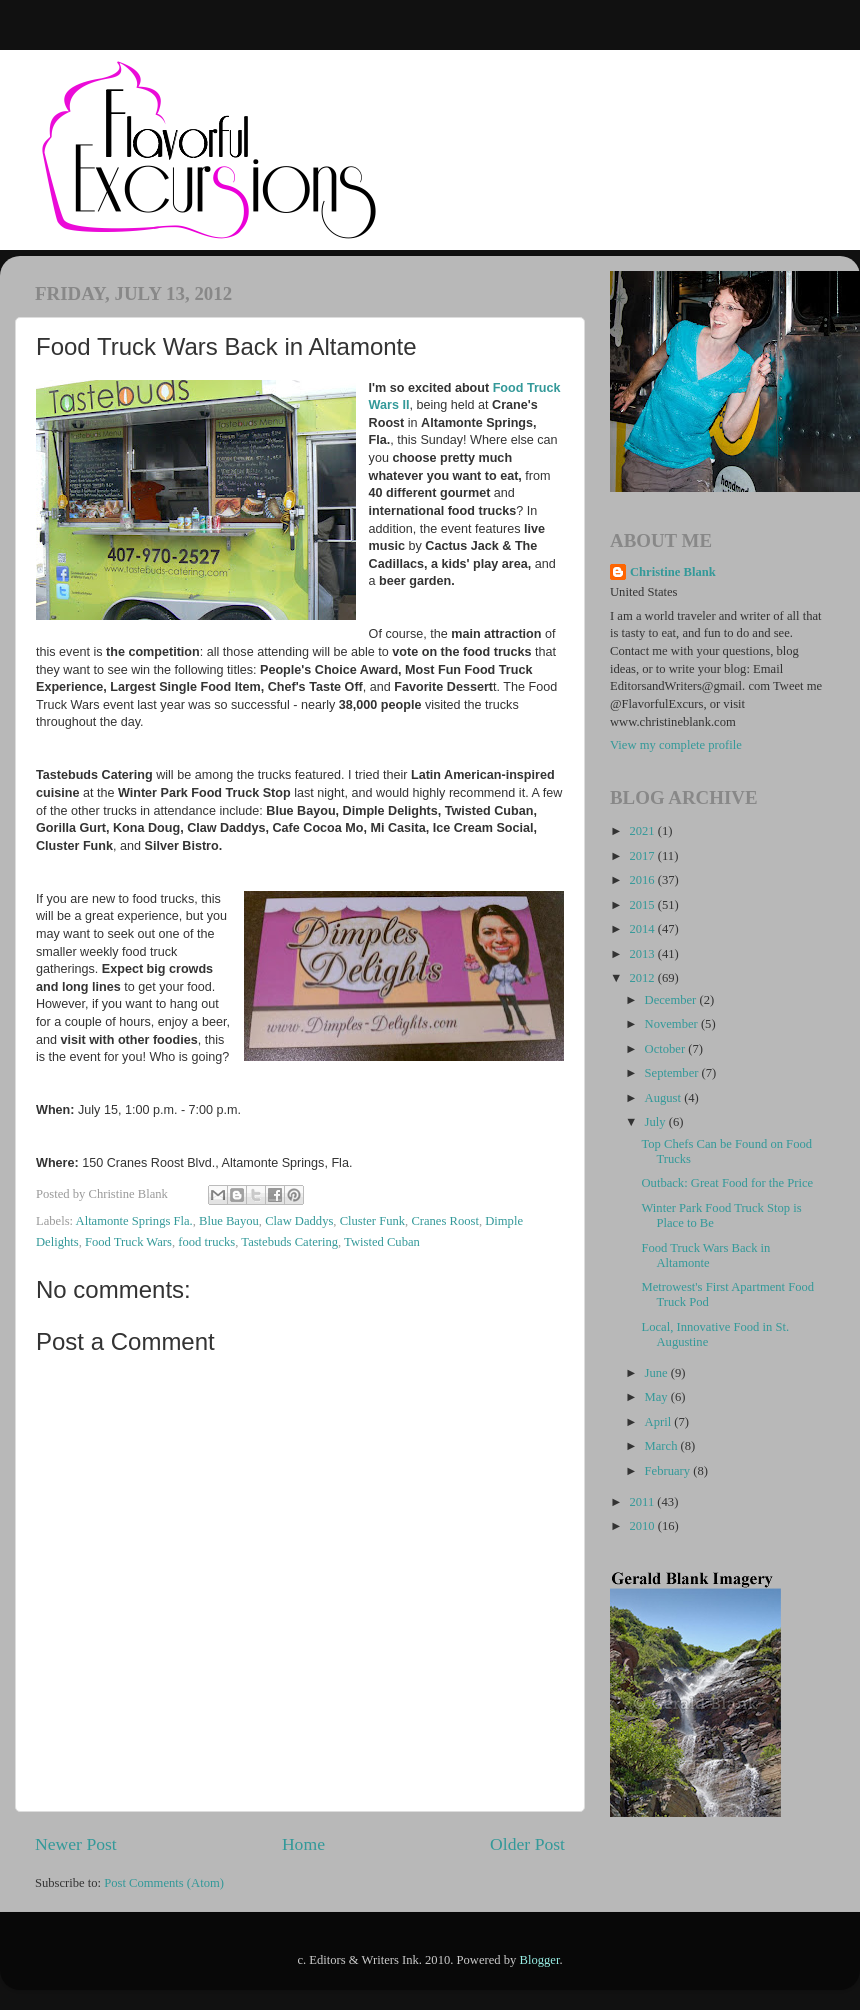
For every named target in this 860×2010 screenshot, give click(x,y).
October (667, 1049)
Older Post (527, 1844)
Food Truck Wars (128, 1242)
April (660, 1422)
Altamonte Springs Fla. (134, 1221)
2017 (643, 856)
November (673, 1024)
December (672, 1000)
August (665, 1098)
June (658, 1373)
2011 (643, 1502)
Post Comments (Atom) (164, 1883)
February (669, 1471)
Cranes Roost (445, 1221)
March (663, 1446)
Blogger (540, 1960)
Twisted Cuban (382, 1242)
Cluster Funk (372, 1221)
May (658, 1397)
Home (303, 1844)
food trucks (206, 1242)
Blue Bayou (229, 1221)
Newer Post (76, 1844)
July (657, 1122)
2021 (643, 831)
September (673, 1073)
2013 (643, 954)
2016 (643, 880)
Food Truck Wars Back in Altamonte (705, 1255)
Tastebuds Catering (289, 1242)
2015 (643, 905)
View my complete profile (676, 745)
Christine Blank (673, 572)
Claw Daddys (299, 1221)
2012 (643, 978)
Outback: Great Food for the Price (727, 1183)
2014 (643, 929)
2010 (643, 1526)
